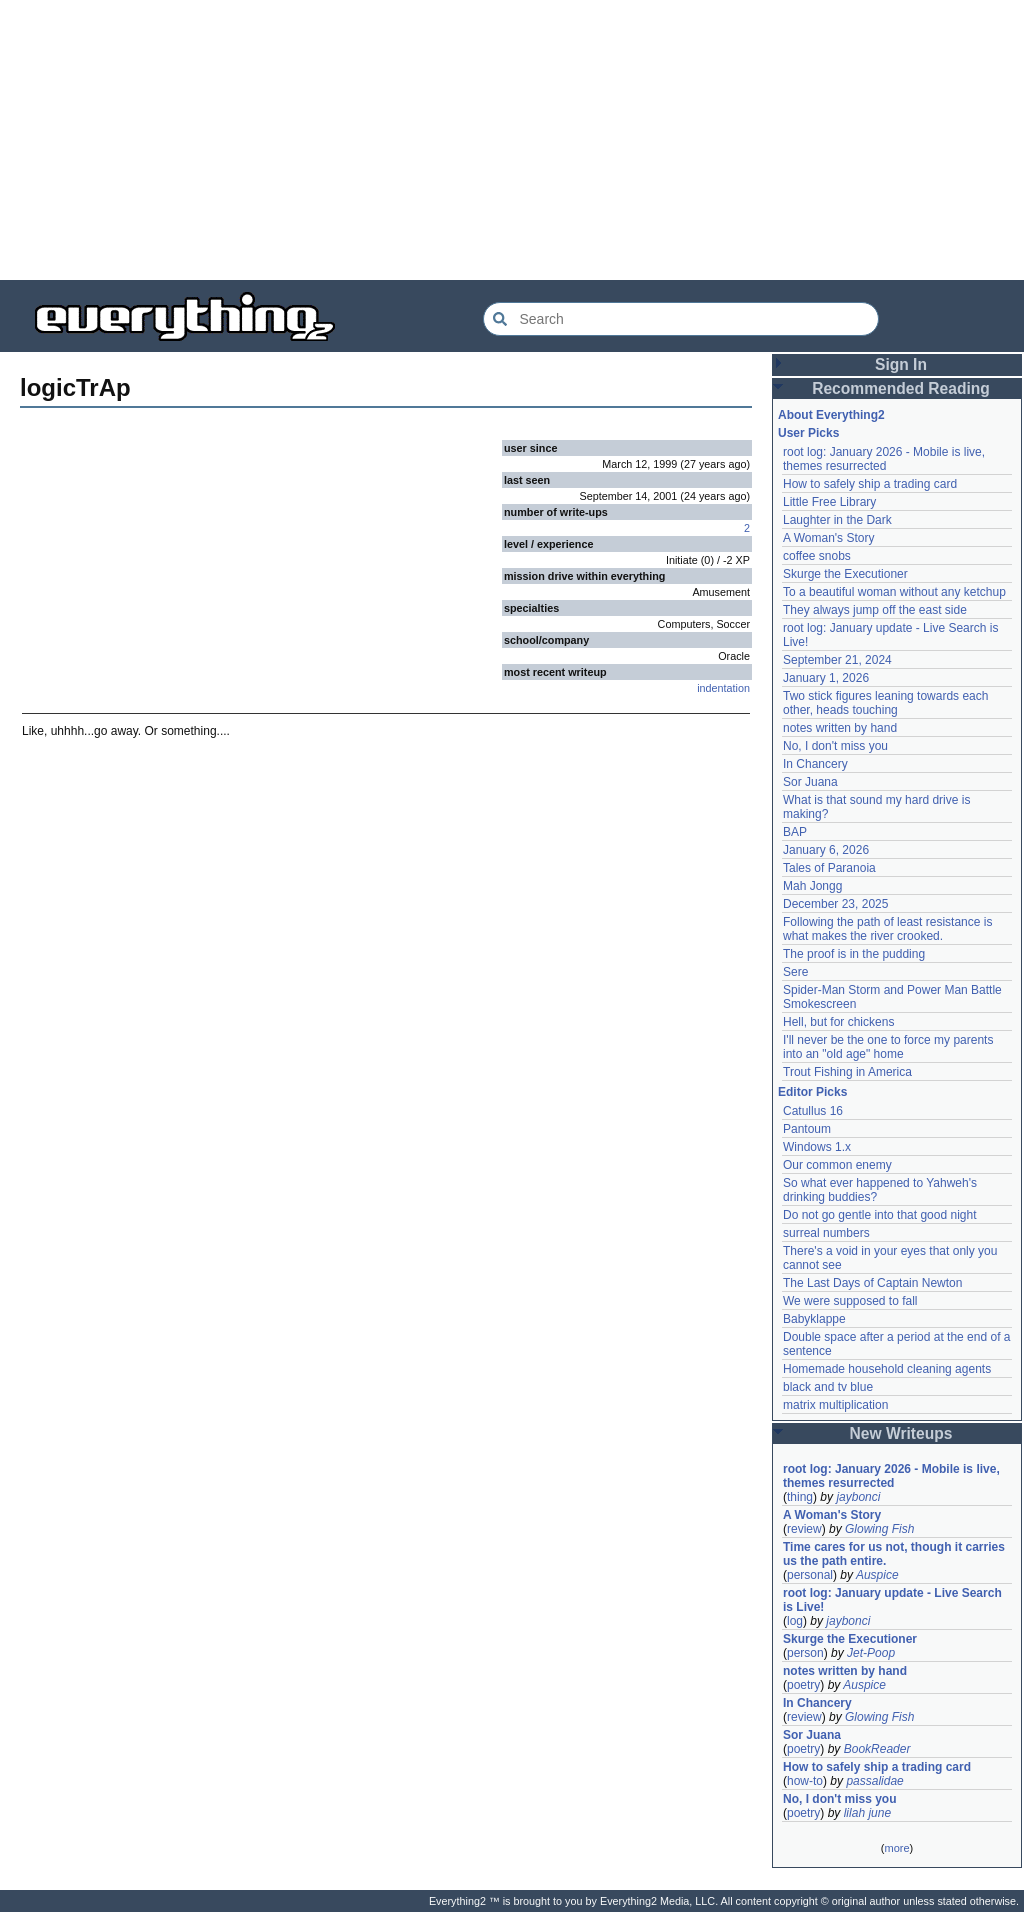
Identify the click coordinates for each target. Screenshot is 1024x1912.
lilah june (867, 1813)
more (896, 1848)
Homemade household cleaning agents (887, 1369)
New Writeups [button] (901, 1433)
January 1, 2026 (826, 678)
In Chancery (815, 764)
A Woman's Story (828, 538)
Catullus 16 (813, 1111)
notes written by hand (840, 728)
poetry (803, 1685)
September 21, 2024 (837, 660)
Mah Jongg (812, 886)
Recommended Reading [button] (901, 388)
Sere (795, 972)
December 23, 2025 (835, 904)
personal (810, 1575)
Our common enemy (837, 1165)
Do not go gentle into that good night (879, 1215)
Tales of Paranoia (829, 868)
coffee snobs (817, 556)
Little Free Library (829, 502)
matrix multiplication (835, 1405)
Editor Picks (812, 1092)
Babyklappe (814, 1319)
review (804, 1529)
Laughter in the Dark (837, 520)
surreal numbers (826, 1233)
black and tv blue (828, 1387)
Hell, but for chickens (838, 1022)
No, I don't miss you (835, 746)
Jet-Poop (871, 1653)
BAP (795, 832)
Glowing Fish (879, 1529)
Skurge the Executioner (845, 574)
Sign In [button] (901, 364)
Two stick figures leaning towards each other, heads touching (885, 703)
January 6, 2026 (826, 850)
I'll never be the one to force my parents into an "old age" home (888, 1047)
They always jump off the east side (875, 610)
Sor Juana (810, 782)
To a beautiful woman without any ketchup (894, 592)
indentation (723, 688)
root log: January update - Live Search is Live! (892, 1600)
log (795, 1621)
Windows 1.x (817, 1147)
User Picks (808, 433)
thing (800, 1497)
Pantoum (807, 1129)
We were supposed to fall (850, 1301)
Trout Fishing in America (847, 1072)
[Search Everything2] (681, 319)
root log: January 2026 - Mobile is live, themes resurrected (884, 459)
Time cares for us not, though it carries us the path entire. (894, 1554)
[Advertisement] (512, 140)
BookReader (877, 1749)
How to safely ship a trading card (870, 484)
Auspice (877, 1575)
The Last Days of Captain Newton (872, 1283)
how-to (805, 1781)
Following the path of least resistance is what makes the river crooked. (887, 929)
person (805, 1653)
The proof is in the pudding (854, 954)
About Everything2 (831, 415)
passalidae (874, 1781)
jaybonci (858, 1497)
